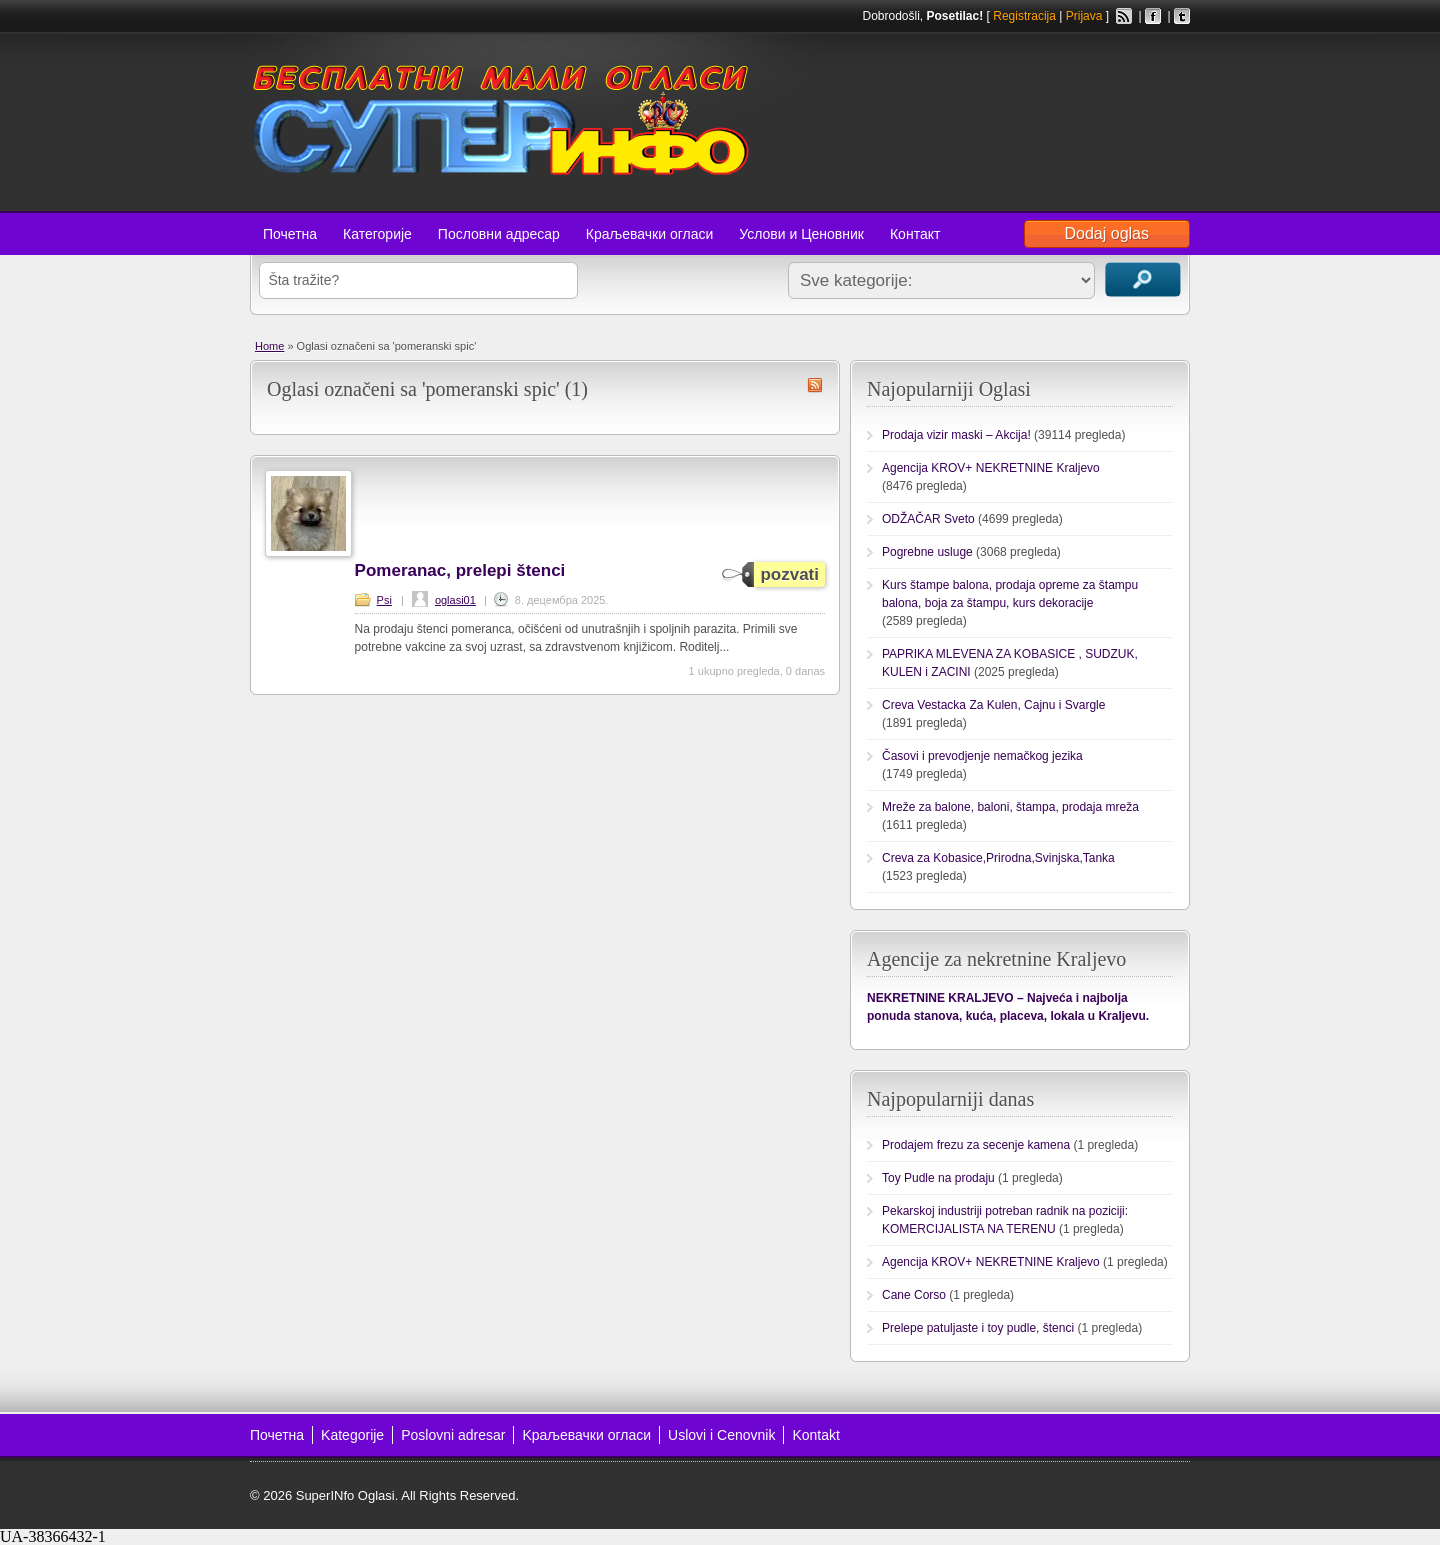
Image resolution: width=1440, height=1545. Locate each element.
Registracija (1024, 16)
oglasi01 (455, 600)
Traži (1143, 279)
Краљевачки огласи (649, 234)
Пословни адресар (499, 234)
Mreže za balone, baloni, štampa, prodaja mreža (1010, 807)
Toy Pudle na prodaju (938, 1178)
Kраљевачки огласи (586, 1435)
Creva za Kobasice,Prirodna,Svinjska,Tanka (998, 858)
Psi (384, 600)
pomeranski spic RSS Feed (815, 385)
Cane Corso (914, 1295)
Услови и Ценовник (801, 234)
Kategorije (352, 1435)
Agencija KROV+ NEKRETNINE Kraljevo (991, 468)
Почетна (290, 234)
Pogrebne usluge (927, 552)
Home (269, 346)
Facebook (1153, 16)
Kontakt (815, 1435)
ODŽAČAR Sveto (928, 519)
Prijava (1084, 16)
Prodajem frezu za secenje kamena (976, 1145)
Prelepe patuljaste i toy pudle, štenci (978, 1328)
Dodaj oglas (1107, 233)
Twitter (1182, 16)
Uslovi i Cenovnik (721, 1435)
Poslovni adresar (453, 1435)
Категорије (377, 234)
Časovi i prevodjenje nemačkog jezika (982, 756)
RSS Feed (1124, 16)
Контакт (915, 234)
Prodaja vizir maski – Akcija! (956, 435)
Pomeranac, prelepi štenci (460, 570)
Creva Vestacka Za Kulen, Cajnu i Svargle (993, 705)
